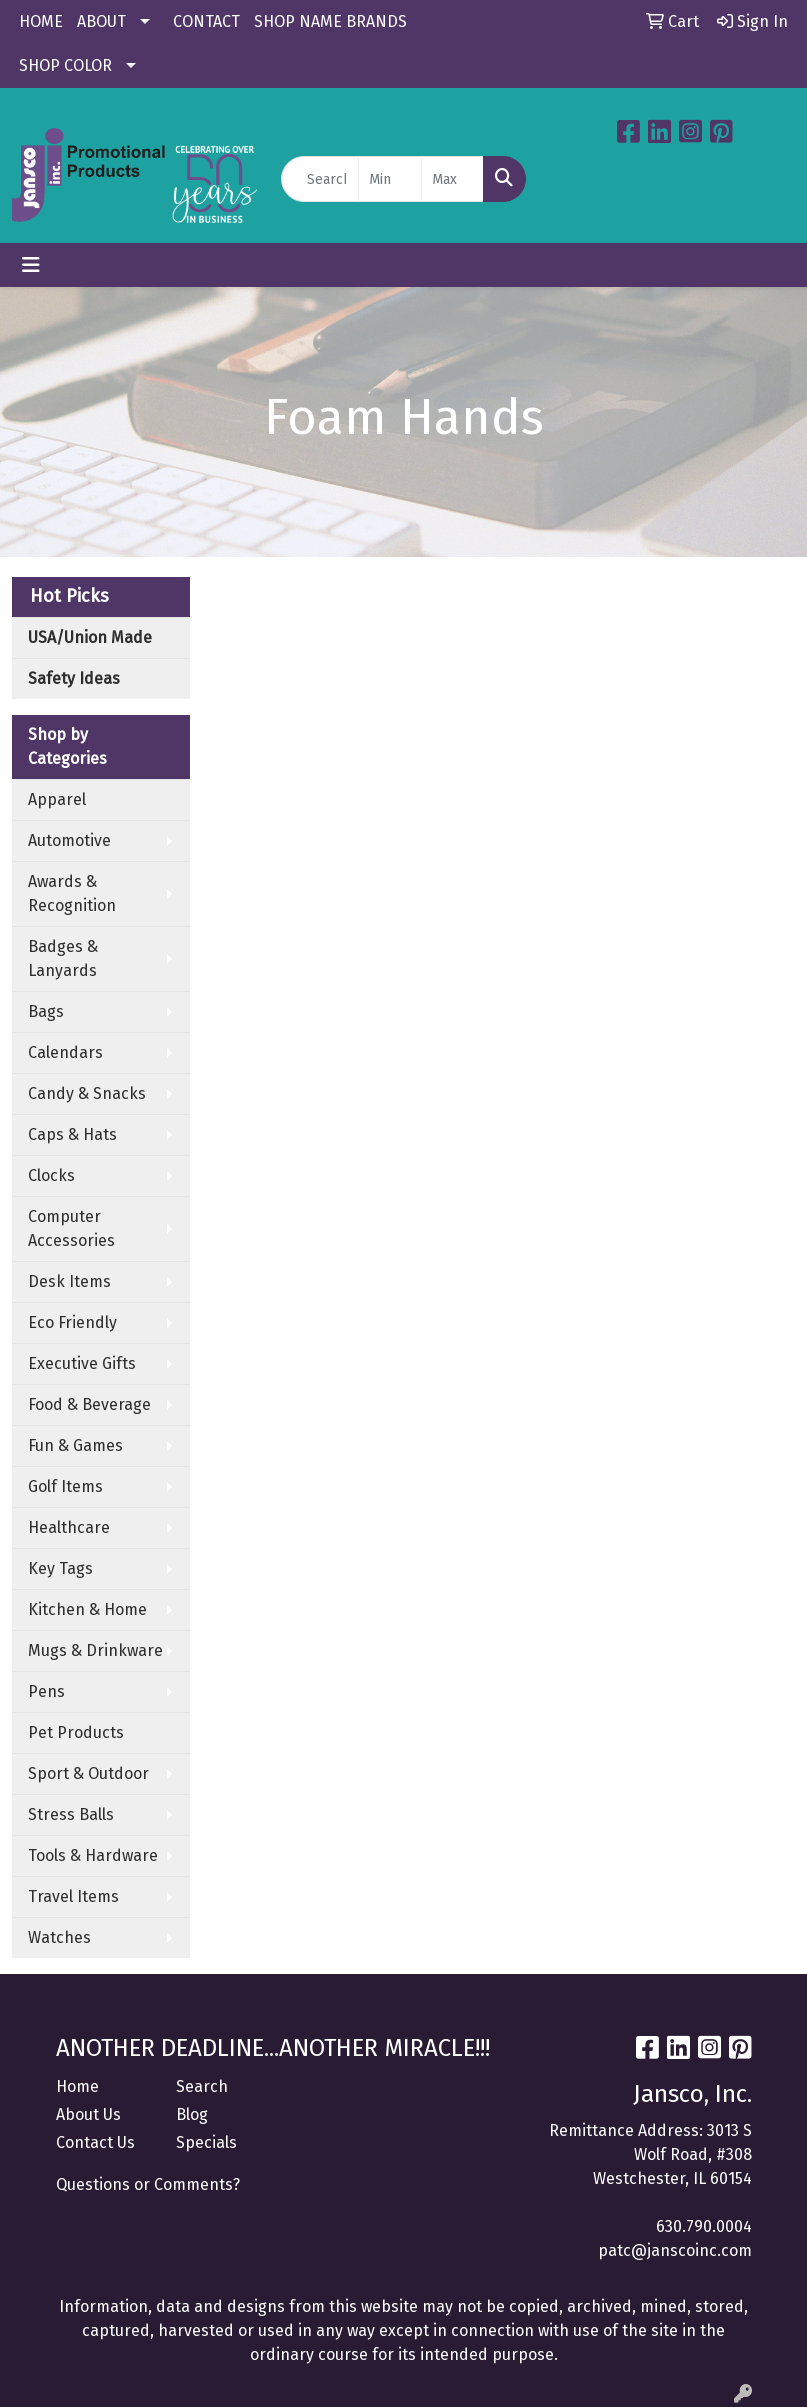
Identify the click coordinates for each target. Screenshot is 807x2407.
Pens (46, 1691)
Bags (46, 1011)
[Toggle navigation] (31, 265)
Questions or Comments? (148, 2184)
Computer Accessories (71, 1228)
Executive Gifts (82, 1363)
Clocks (51, 1175)
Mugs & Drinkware (95, 1650)
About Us (88, 2114)
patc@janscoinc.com (675, 2250)
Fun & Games (75, 1445)
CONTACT (206, 21)
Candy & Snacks (87, 1093)
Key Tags (60, 1568)
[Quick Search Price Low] (389, 179)
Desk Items (69, 1281)
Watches (59, 1937)
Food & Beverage (89, 1404)
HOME (41, 21)
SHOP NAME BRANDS (330, 21)
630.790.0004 (704, 2226)
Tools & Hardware (93, 1855)
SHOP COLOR (65, 65)
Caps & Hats (72, 1134)
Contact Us (95, 2142)
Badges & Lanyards (63, 958)
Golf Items (65, 1486)
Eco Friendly (72, 1322)
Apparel (57, 799)
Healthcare (69, 1527)
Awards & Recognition (72, 893)
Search (202, 2086)
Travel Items (73, 1896)
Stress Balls (71, 1814)
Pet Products (76, 1732)
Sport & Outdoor (88, 1773)
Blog (192, 2114)
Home (77, 2086)
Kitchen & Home (87, 1609)
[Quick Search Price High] (452, 179)
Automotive (69, 840)
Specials (206, 2142)
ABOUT (101, 21)
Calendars (65, 1052)
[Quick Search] (320, 179)
